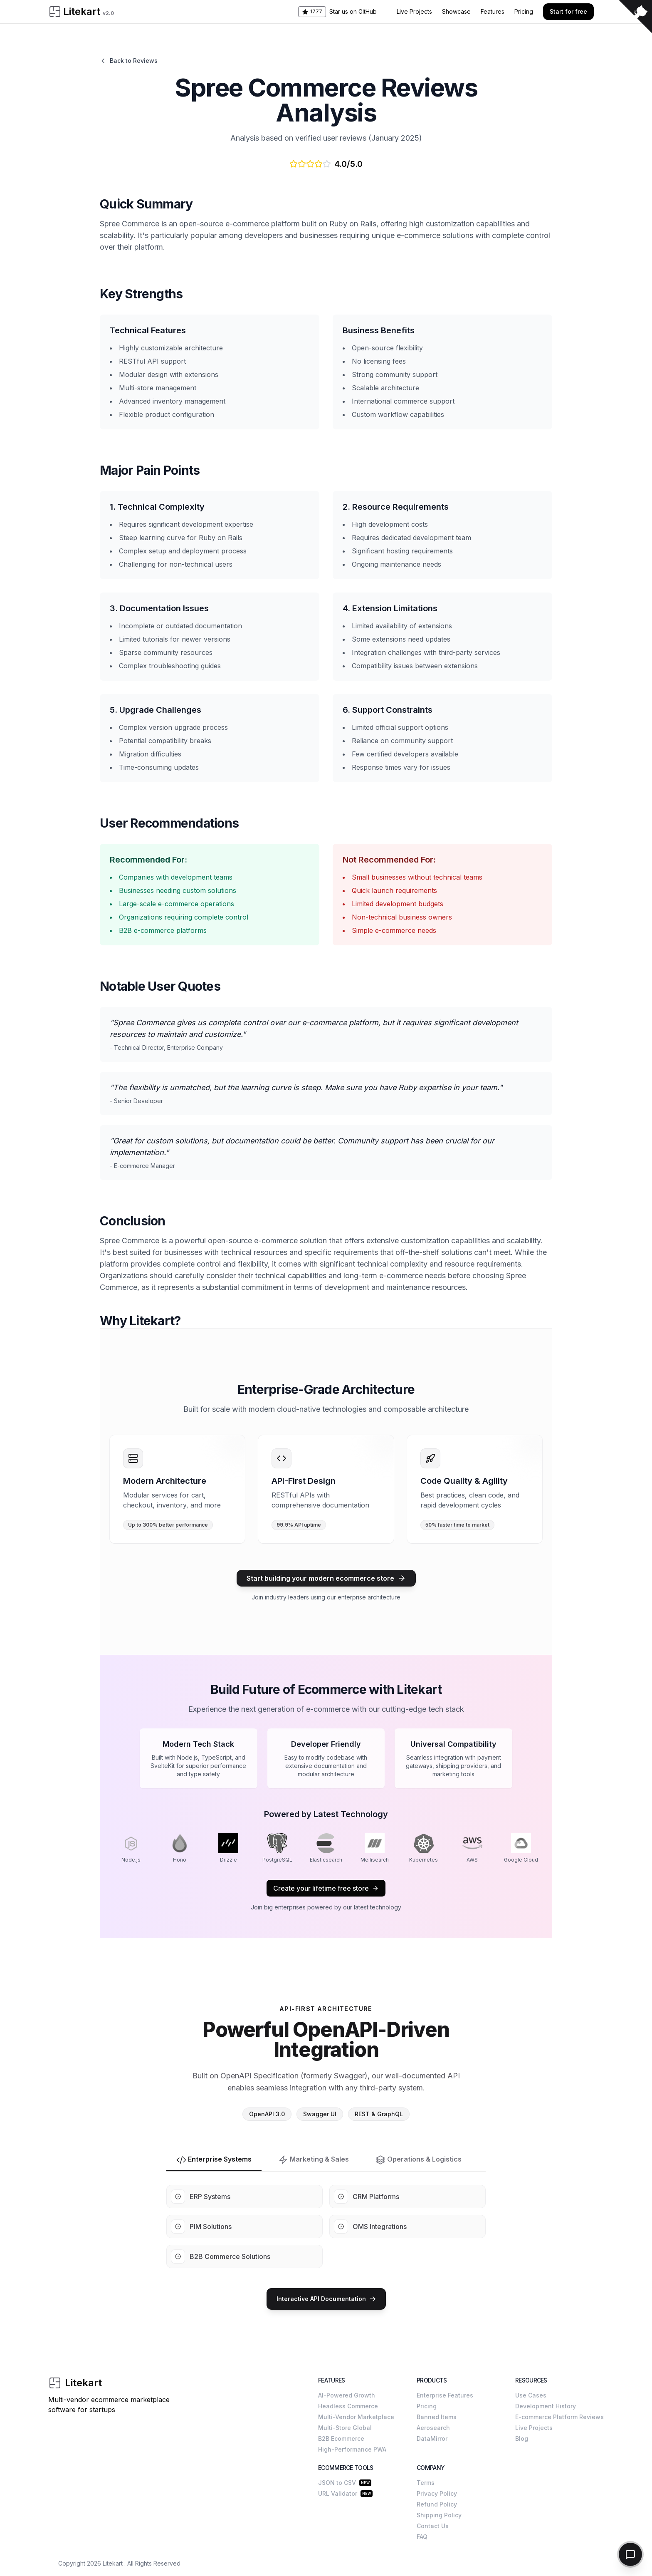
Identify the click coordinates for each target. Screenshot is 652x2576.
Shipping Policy (439, 2515)
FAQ (422, 2536)
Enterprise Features (445, 2395)
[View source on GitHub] (635, 16)
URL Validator (337, 2493)
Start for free (568, 11)
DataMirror (432, 2438)
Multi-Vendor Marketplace (356, 2416)
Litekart (113, 2563)
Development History (545, 2406)
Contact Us (433, 2525)
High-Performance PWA (352, 2449)
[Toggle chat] (630, 2554)
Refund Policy (437, 2504)
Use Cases (530, 2395)
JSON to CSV (337, 2482)
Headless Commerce (348, 2406)
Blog (521, 2438)
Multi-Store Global (345, 2427)
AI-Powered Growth (346, 2395)
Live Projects (414, 11)
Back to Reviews (129, 60)
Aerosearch (433, 2427)
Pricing (523, 11)
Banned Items (437, 2416)
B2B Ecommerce (341, 2438)
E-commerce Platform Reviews (559, 2416)
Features (492, 11)
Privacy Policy (437, 2493)
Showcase (456, 11)
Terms (426, 2482)
